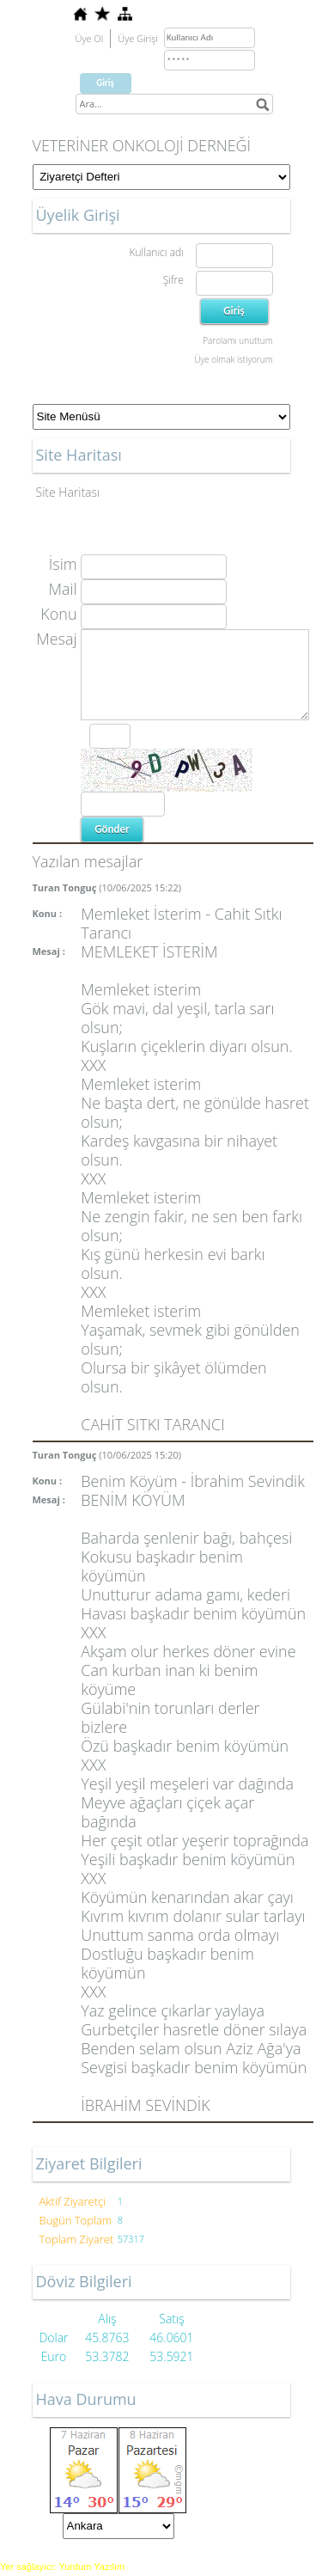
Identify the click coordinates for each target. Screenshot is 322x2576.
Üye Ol (90, 38)
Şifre (173, 279)
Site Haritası (68, 492)
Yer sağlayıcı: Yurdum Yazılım (62, 2566)
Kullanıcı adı (156, 252)
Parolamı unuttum (237, 340)
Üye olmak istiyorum (233, 359)
